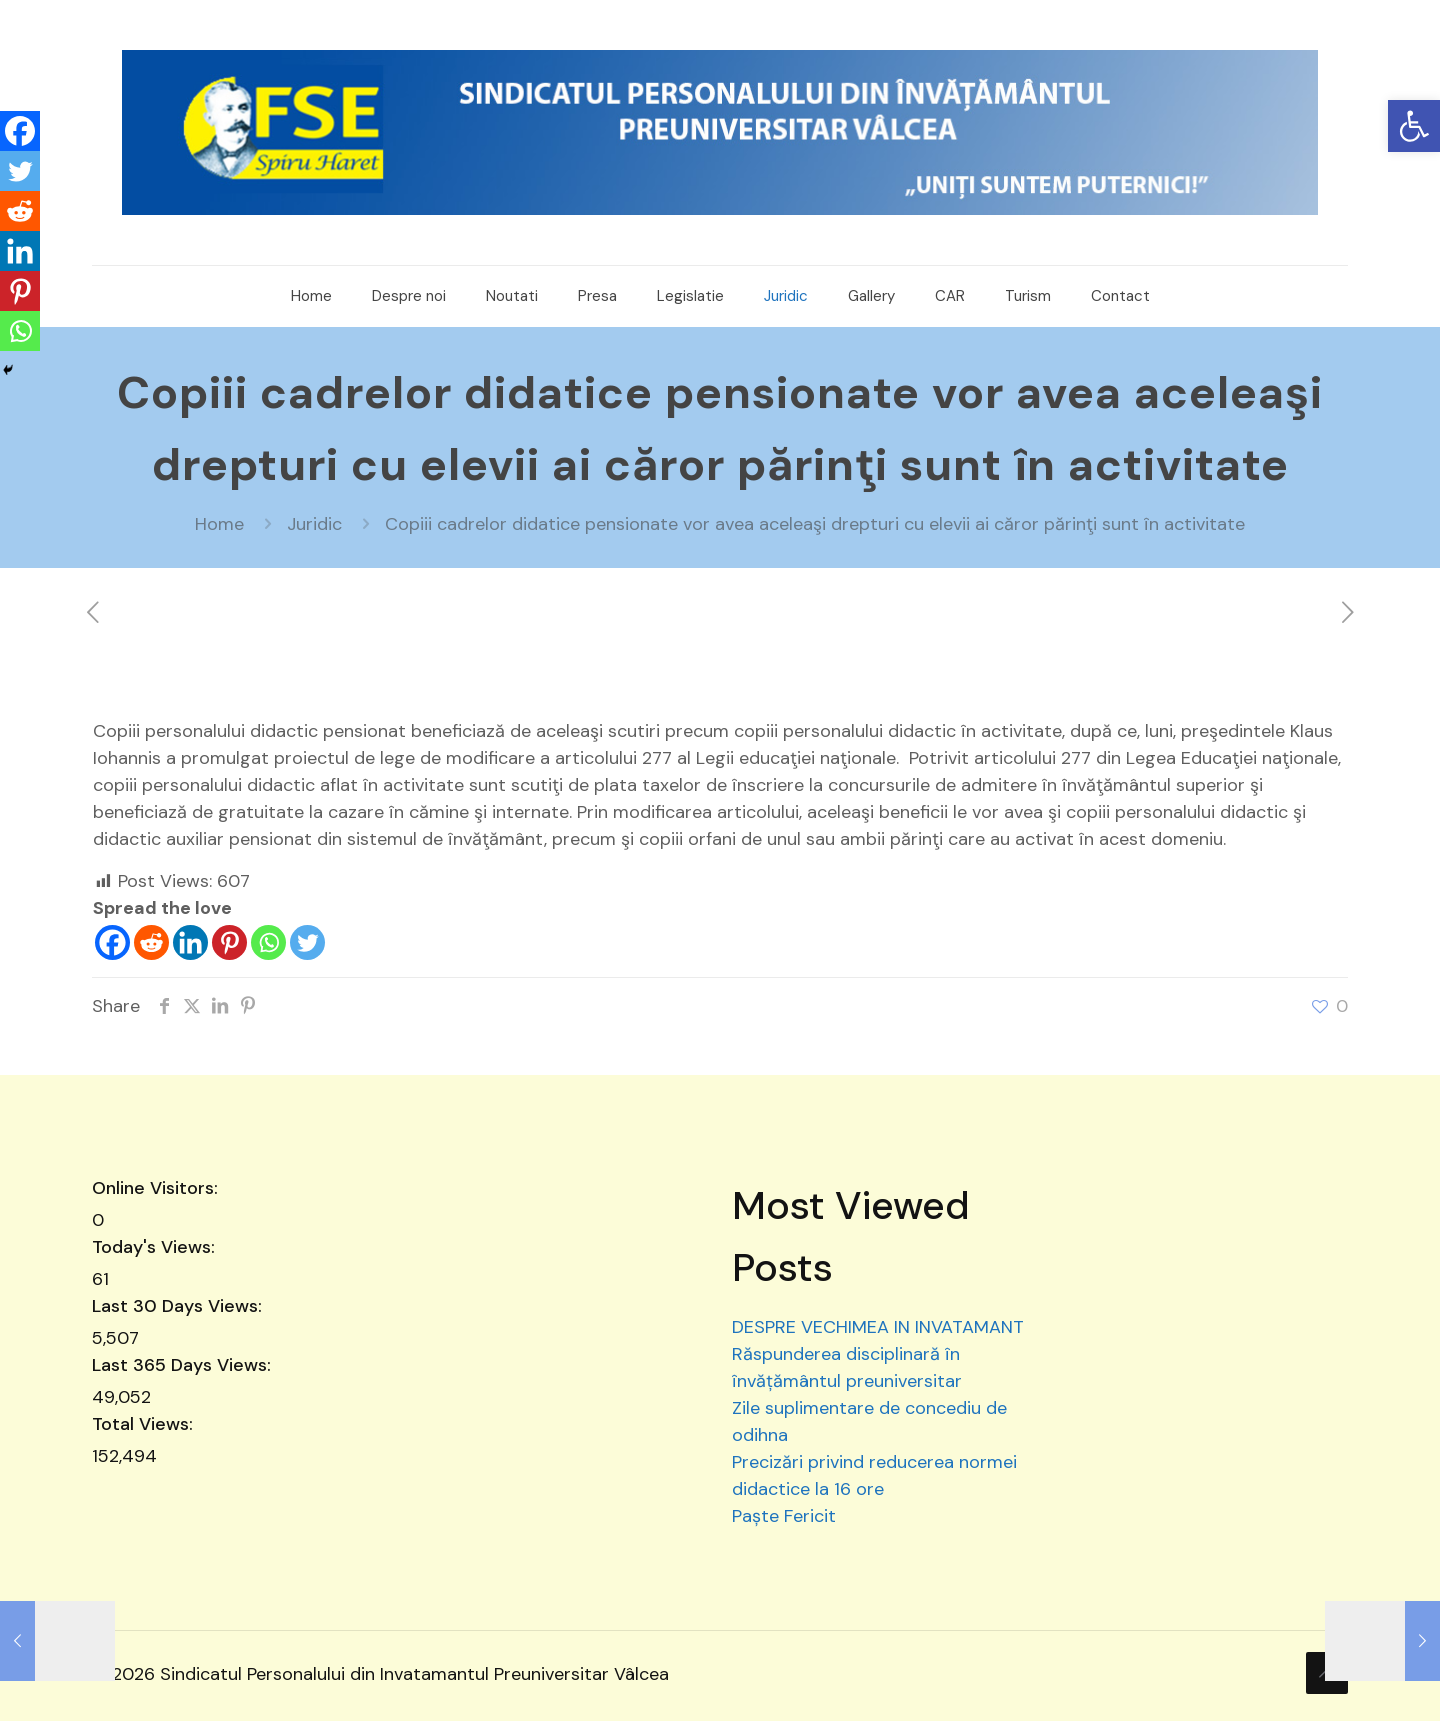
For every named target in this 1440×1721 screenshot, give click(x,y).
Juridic (314, 524)
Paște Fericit (784, 1516)
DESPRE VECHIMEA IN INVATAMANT (878, 1327)
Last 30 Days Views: (179, 1306)
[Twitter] (307, 942)
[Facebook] (112, 942)
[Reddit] (151, 942)
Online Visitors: (157, 1188)
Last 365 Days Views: (184, 1365)
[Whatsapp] (268, 942)
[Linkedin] (190, 942)
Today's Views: (156, 1247)
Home (219, 524)
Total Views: (145, 1424)
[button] (1414, 126)
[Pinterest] (229, 942)
